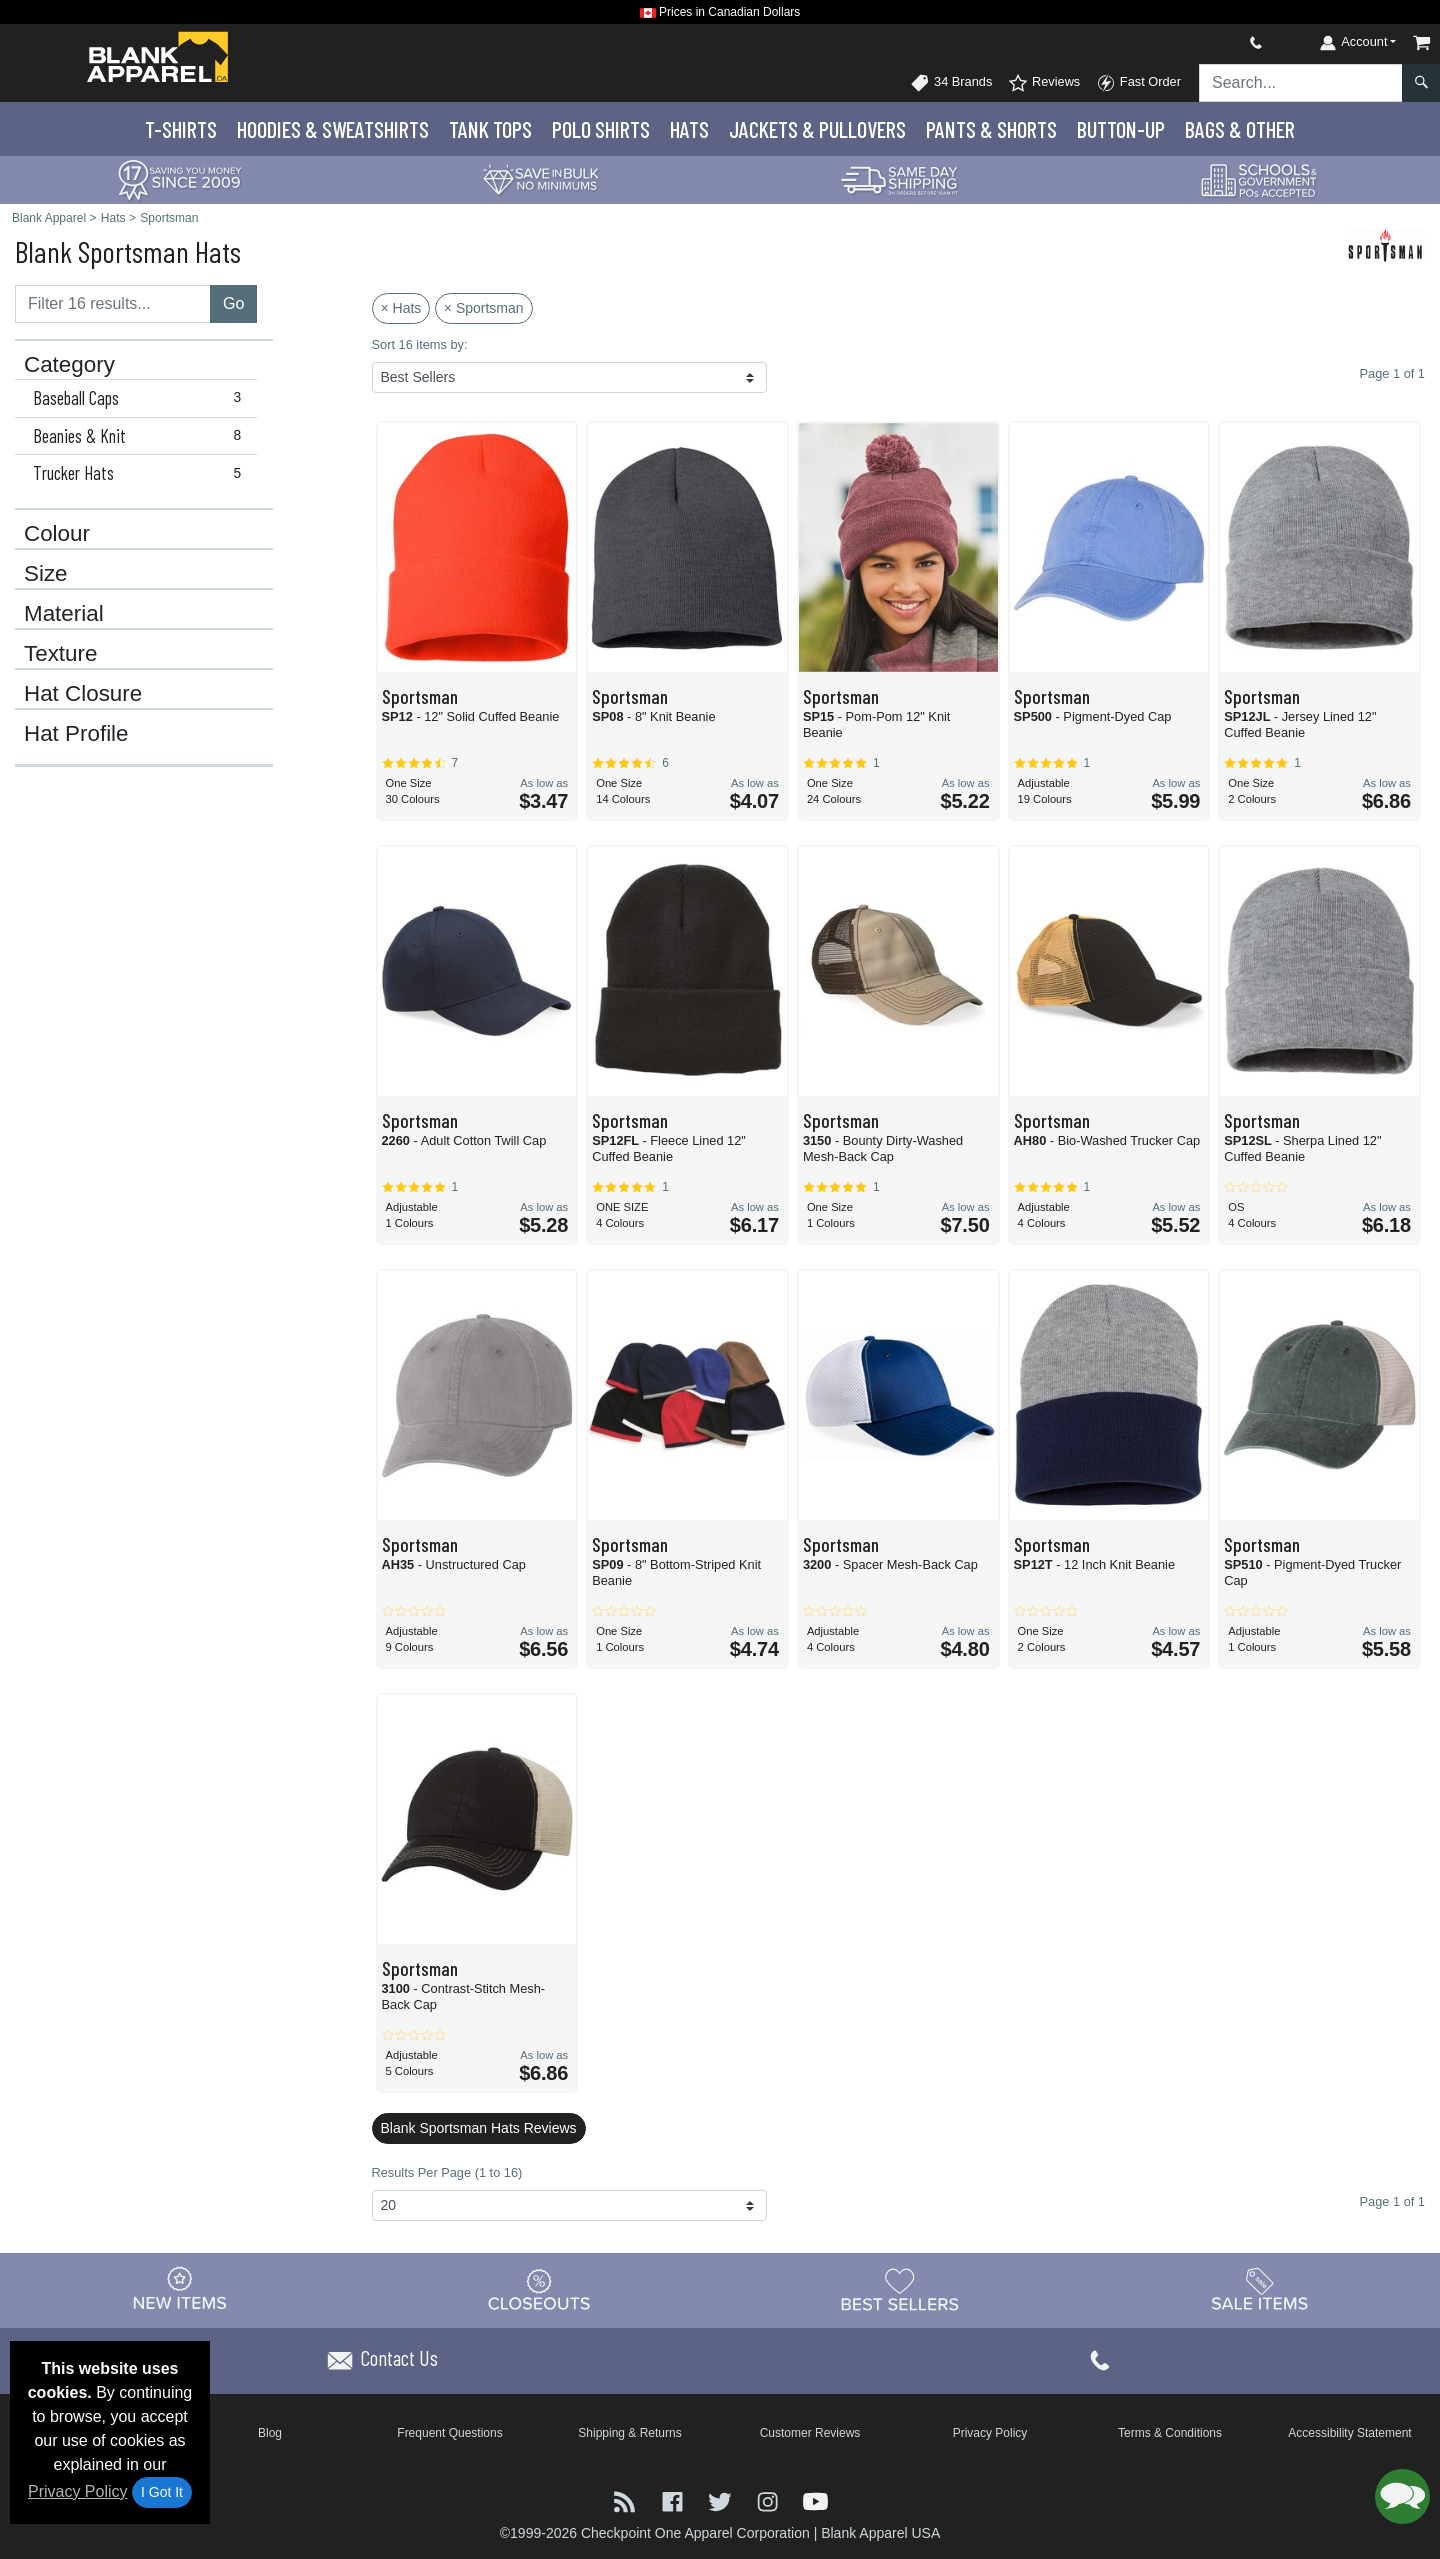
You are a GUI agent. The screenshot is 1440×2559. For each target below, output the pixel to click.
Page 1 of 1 (1392, 2201)
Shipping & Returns (629, 2433)
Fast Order (1138, 83)
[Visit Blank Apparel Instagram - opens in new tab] (770, 2500)
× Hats (401, 308)
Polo (601, 129)
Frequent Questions (449, 2433)
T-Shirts (181, 129)
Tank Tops (490, 129)
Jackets (817, 129)
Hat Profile (76, 734)
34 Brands (951, 83)
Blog (270, 2433)
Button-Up (1121, 129)
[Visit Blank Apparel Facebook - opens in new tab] (675, 2500)
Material (64, 614)
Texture (60, 654)
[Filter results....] (113, 304)
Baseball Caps (141, 398)
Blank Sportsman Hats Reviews (479, 2128)
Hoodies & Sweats (333, 129)
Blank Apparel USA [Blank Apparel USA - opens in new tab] (880, 2533)
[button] (1402, 2496)
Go (233, 303)
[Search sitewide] (1301, 83)
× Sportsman (484, 308)
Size (46, 574)
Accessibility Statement (1349, 2433)
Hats (689, 129)
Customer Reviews (810, 2433)
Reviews (1044, 83)
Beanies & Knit (141, 436)
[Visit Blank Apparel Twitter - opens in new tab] (722, 2500)
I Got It (162, 2492)
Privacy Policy (78, 2491)
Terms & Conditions (1170, 2433)
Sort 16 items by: (420, 344)
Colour (57, 534)
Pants (991, 129)
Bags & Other (1240, 129)
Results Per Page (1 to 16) (447, 2172)
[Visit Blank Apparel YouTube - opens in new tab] (815, 2500)
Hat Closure (83, 694)
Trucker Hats (141, 473)
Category (69, 365)
